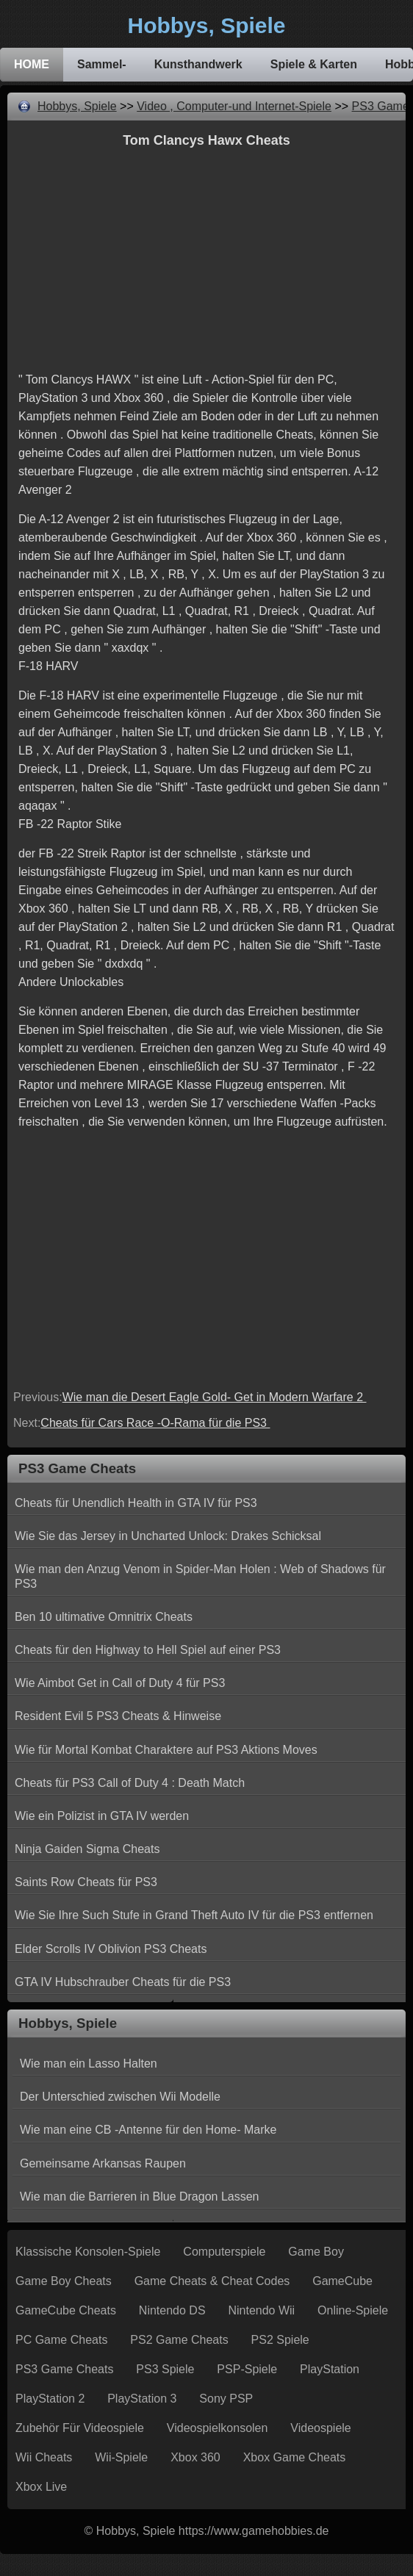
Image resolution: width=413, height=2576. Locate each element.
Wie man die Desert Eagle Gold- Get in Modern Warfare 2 (214, 1397)
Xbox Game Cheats (294, 2457)
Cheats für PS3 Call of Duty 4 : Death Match (130, 1783)
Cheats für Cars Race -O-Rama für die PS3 (155, 1423)
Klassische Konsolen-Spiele (87, 2251)
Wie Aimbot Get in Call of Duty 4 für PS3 (120, 1683)
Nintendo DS (172, 2310)
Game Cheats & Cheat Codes (212, 2281)
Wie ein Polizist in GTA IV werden (102, 1816)
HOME (31, 64)
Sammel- (101, 64)
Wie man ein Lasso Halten (88, 2063)
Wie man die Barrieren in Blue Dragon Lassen (139, 2196)
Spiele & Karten (313, 64)
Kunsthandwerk (198, 64)
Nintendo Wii (261, 2310)
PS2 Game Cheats (179, 2340)
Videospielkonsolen (217, 2428)
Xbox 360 (195, 2457)
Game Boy (316, 2251)
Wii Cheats (43, 2457)
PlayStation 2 (50, 2398)
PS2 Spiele (280, 2340)
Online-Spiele (352, 2310)
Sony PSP (226, 2398)
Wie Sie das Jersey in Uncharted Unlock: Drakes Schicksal (168, 1536)
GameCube (342, 2281)
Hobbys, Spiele (77, 106)
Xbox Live (41, 2486)
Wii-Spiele (121, 2457)
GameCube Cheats (65, 2310)
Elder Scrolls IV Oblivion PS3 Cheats (110, 1949)
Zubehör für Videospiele (79, 2428)
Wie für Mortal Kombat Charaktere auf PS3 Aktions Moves (166, 1750)
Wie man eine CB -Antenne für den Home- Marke (148, 2129)
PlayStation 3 (141, 2398)
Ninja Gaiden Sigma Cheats (87, 1849)
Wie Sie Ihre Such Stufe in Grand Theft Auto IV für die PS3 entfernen (194, 1915)
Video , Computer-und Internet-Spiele (234, 106)
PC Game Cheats (61, 2340)
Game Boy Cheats (63, 2281)
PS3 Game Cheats (64, 2369)
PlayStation (329, 2369)
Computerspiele (224, 2251)
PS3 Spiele (165, 2369)
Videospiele (320, 2428)
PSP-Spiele (247, 2369)
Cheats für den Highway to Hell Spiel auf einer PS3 (148, 1650)
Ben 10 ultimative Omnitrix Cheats (104, 1617)
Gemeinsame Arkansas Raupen (103, 2163)
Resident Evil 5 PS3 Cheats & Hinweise (118, 1716)
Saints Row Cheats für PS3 (86, 1882)
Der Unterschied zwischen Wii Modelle (120, 2096)
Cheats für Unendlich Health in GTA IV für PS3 (136, 1503)
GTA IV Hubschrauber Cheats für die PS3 (123, 1982)
